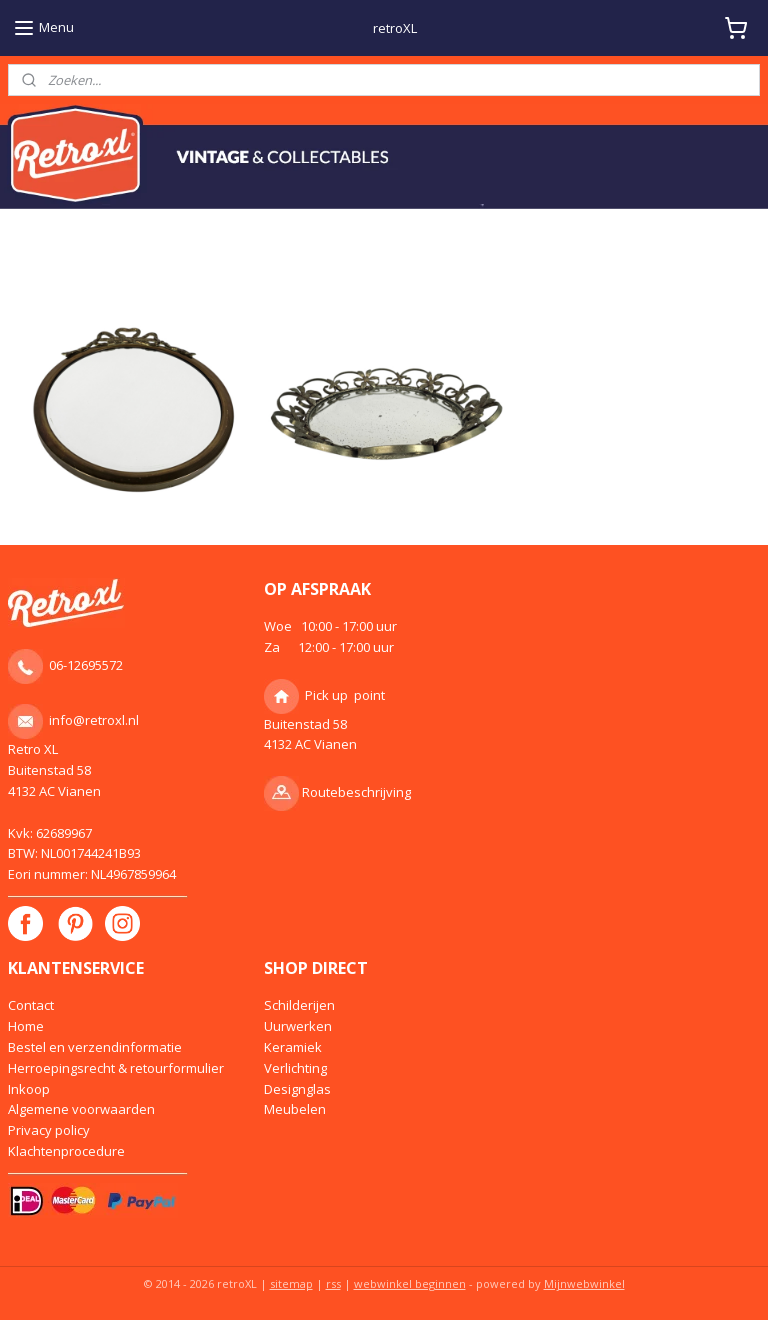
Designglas (297, 1089)
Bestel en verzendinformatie (95, 1047)
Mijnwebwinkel (584, 1283)
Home (26, 1026)
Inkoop (29, 1089)
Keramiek (293, 1047)
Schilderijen (299, 1005)
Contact (31, 1005)
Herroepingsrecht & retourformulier (116, 1068)
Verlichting (295, 1068)
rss (333, 1283)
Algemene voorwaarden (81, 1109)
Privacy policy (49, 1130)
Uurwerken (298, 1026)
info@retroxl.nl (94, 720)
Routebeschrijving (356, 792)
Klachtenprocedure (66, 1151)
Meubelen (295, 1109)
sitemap (291, 1283)
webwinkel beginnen (410, 1283)
